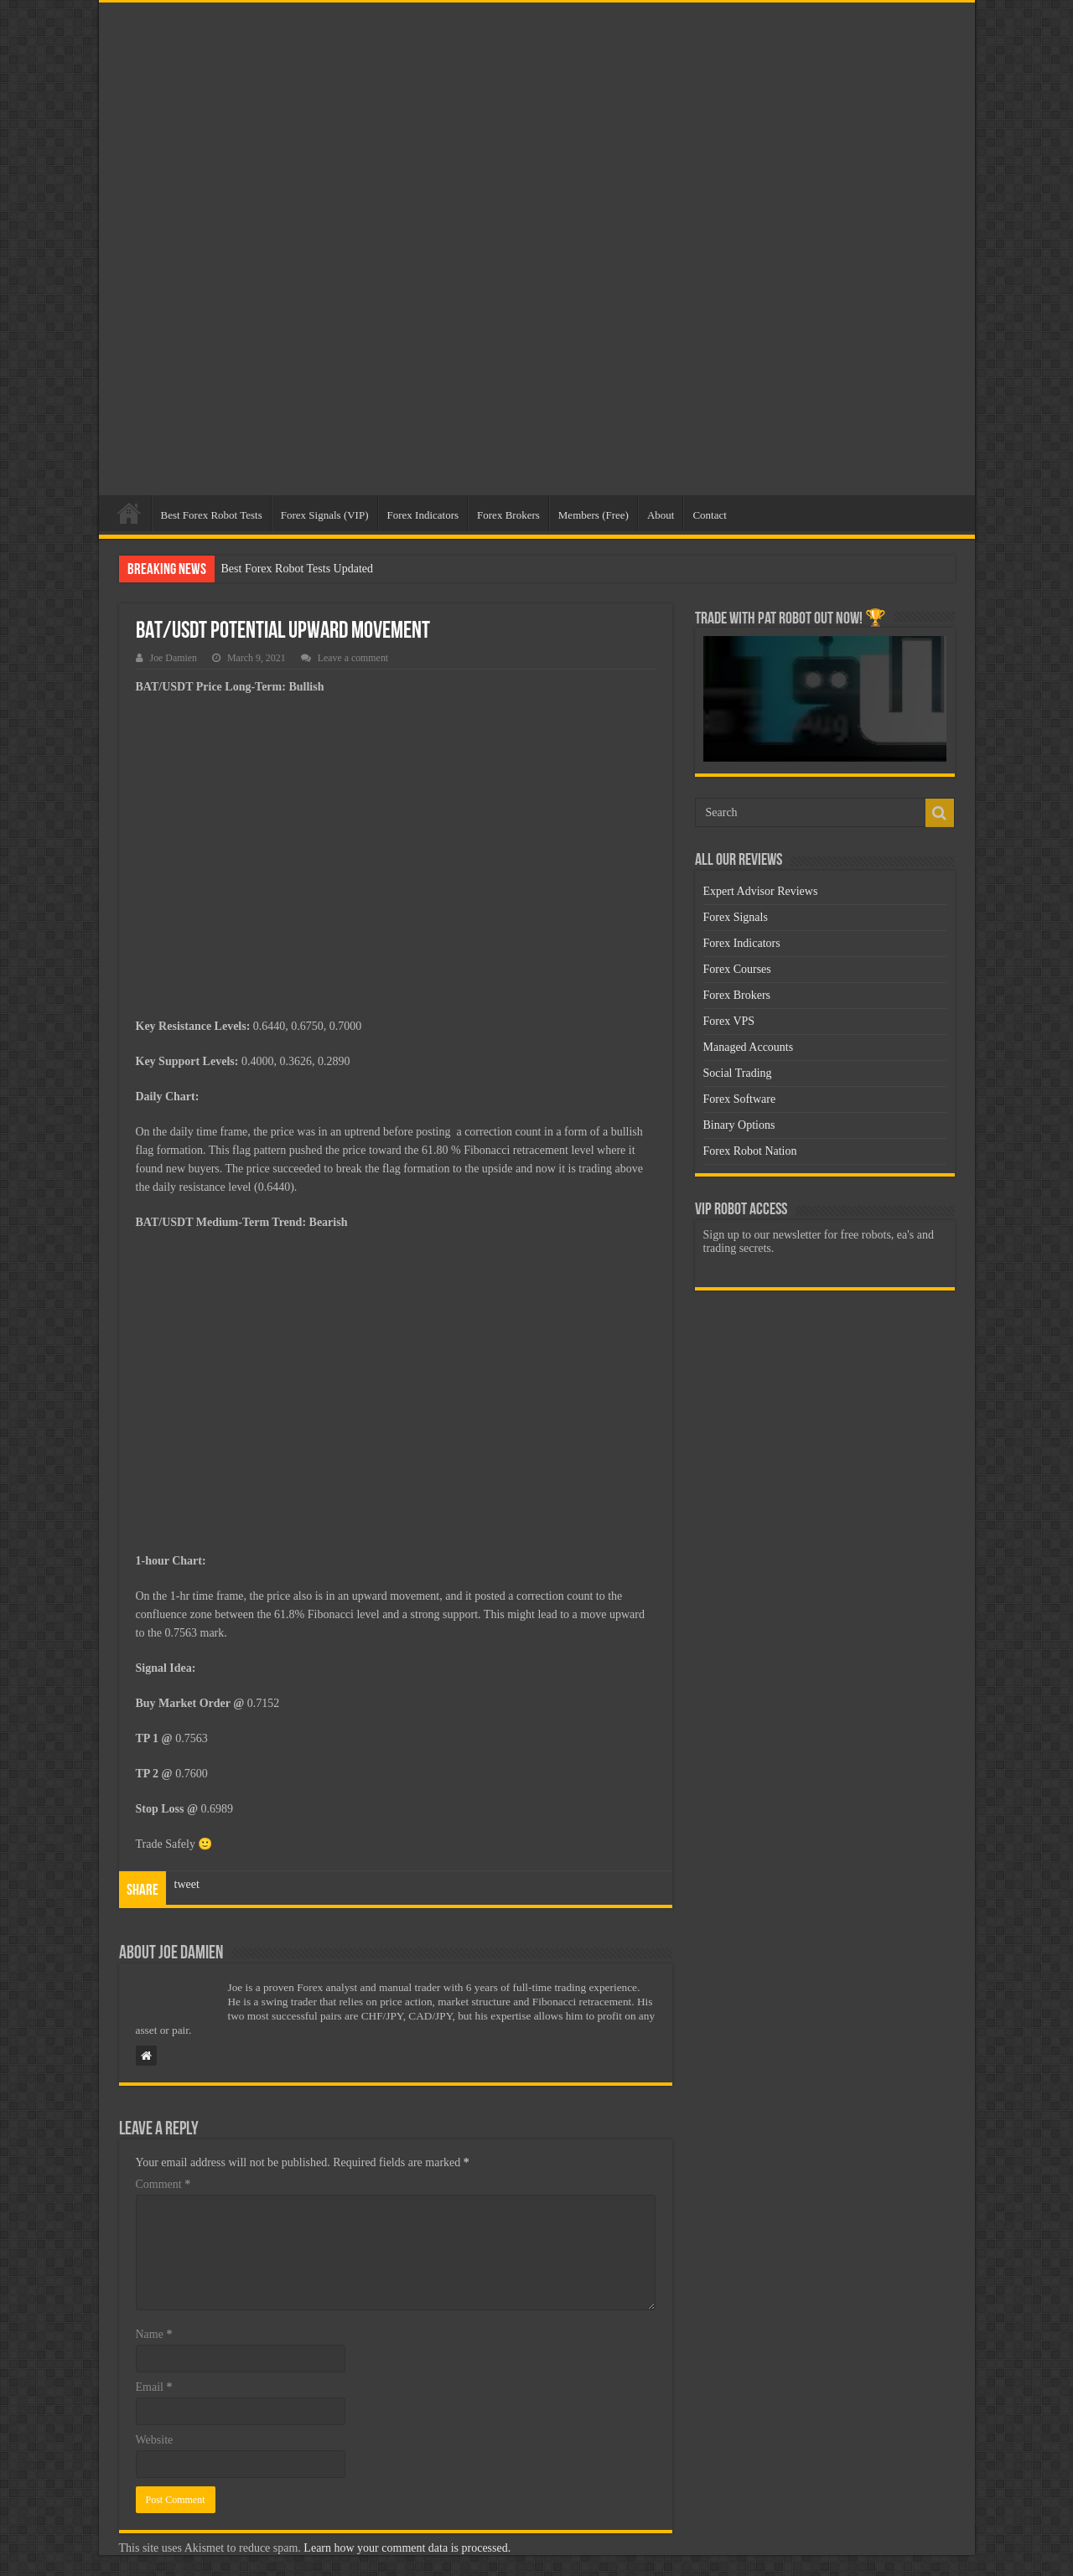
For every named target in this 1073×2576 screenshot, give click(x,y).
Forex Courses (737, 969)
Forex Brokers (508, 515)
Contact (709, 515)
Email (154, 2387)
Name (154, 2334)
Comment (163, 2184)
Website (155, 2440)
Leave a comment (353, 658)
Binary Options (739, 1125)
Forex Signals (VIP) (325, 515)
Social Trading (737, 1073)
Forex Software (739, 1099)
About (661, 515)
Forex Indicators (423, 515)
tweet (187, 1884)
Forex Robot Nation (750, 1151)
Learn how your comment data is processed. (407, 2548)
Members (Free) (593, 515)
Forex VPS (729, 1021)
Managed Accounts (748, 1047)
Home (129, 512)
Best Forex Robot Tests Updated (297, 568)
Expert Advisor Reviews (760, 891)
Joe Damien (173, 658)
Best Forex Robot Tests (211, 515)
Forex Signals (735, 917)
